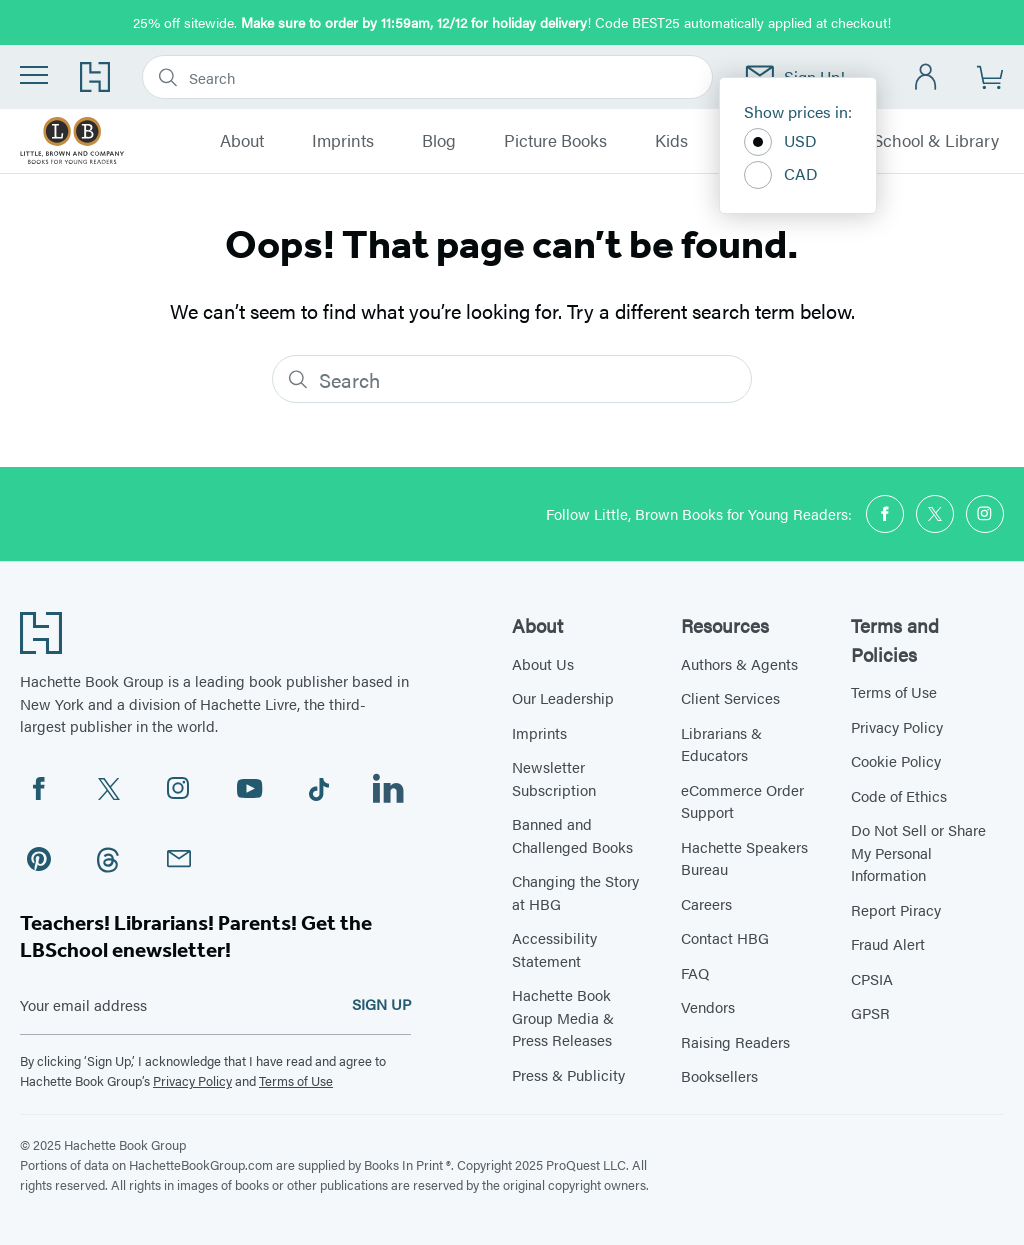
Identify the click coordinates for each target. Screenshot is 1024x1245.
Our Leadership (563, 697)
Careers (706, 903)
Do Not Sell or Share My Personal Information (918, 852)
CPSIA (872, 978)
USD (780, 142)
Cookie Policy (896, 760)
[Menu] (34, 75)
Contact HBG (725, 937)
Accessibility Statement (554, 949)
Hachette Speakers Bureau (744, 858)
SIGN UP (381, 1003)
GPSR (870, 1012)
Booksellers (719, 1075)
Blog (439, 141)
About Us (543, 663)
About (242, 141)
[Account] (926, 77)
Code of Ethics (899, 795)
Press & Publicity (568, 1074)
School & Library (936, 141)
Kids (671, 141)
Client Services (730, 697)
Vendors (708, 1006)
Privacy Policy (192, 1080)
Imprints (343, 141)
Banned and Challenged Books (572, 835)
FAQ (695, 972)
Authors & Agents (739, 663)
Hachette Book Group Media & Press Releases (563, 1017)
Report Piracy (896, 909)
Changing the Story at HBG (575, 892)
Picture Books (555, 141)
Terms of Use (296, 1080)
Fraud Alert (888, 943)
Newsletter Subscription (554, 778)
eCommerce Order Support (742, 801)
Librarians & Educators (721, 744)
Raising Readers (735, 1041)
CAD (781, 175)
